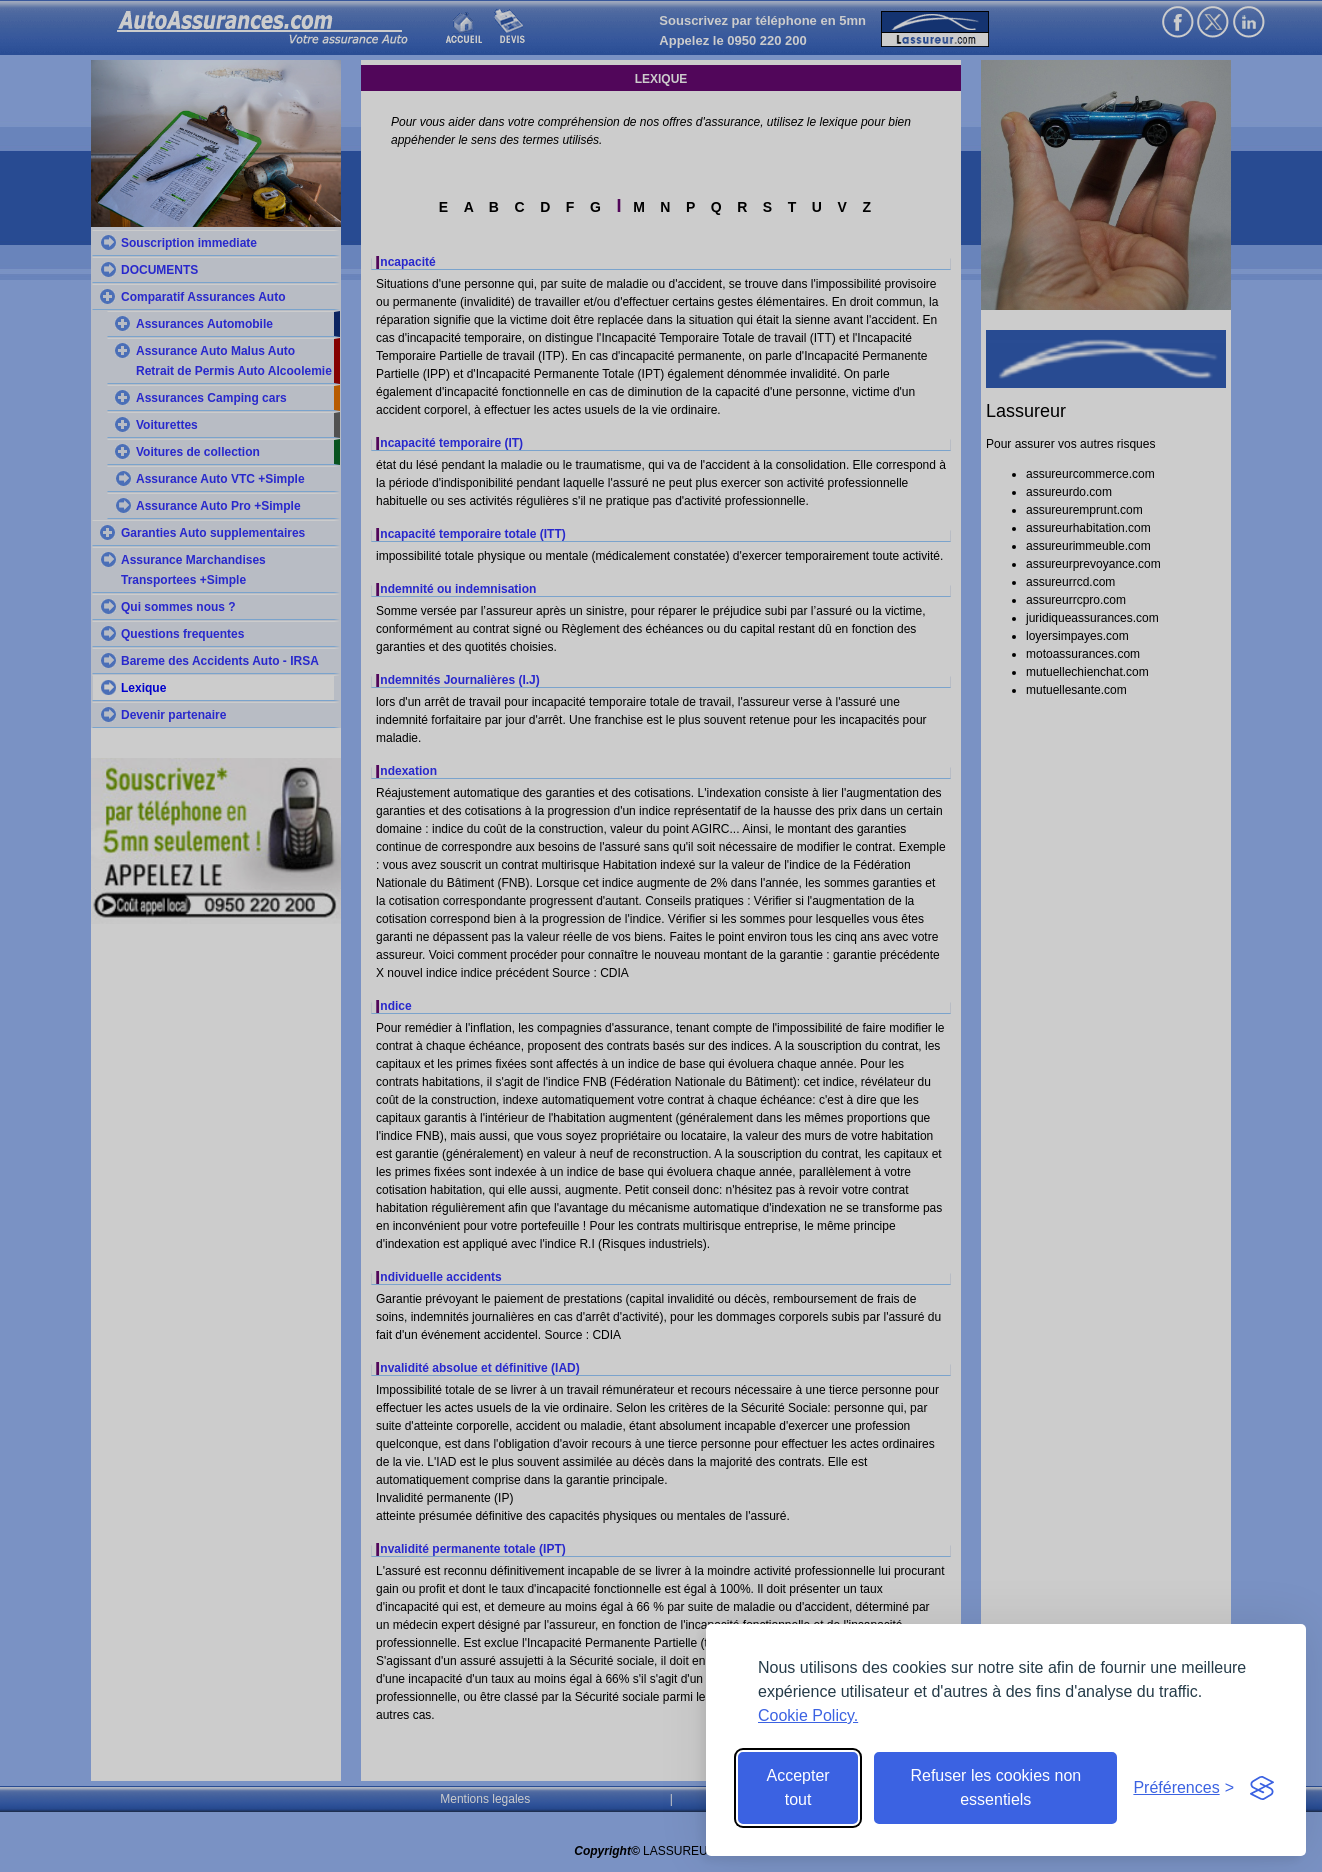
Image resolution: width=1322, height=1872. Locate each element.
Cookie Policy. (808, 1715)
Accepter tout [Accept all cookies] (798, 1787)
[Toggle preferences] (1183, 1788)
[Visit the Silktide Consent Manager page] (1262, 1788)
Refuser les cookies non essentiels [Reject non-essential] (995, 1787)
